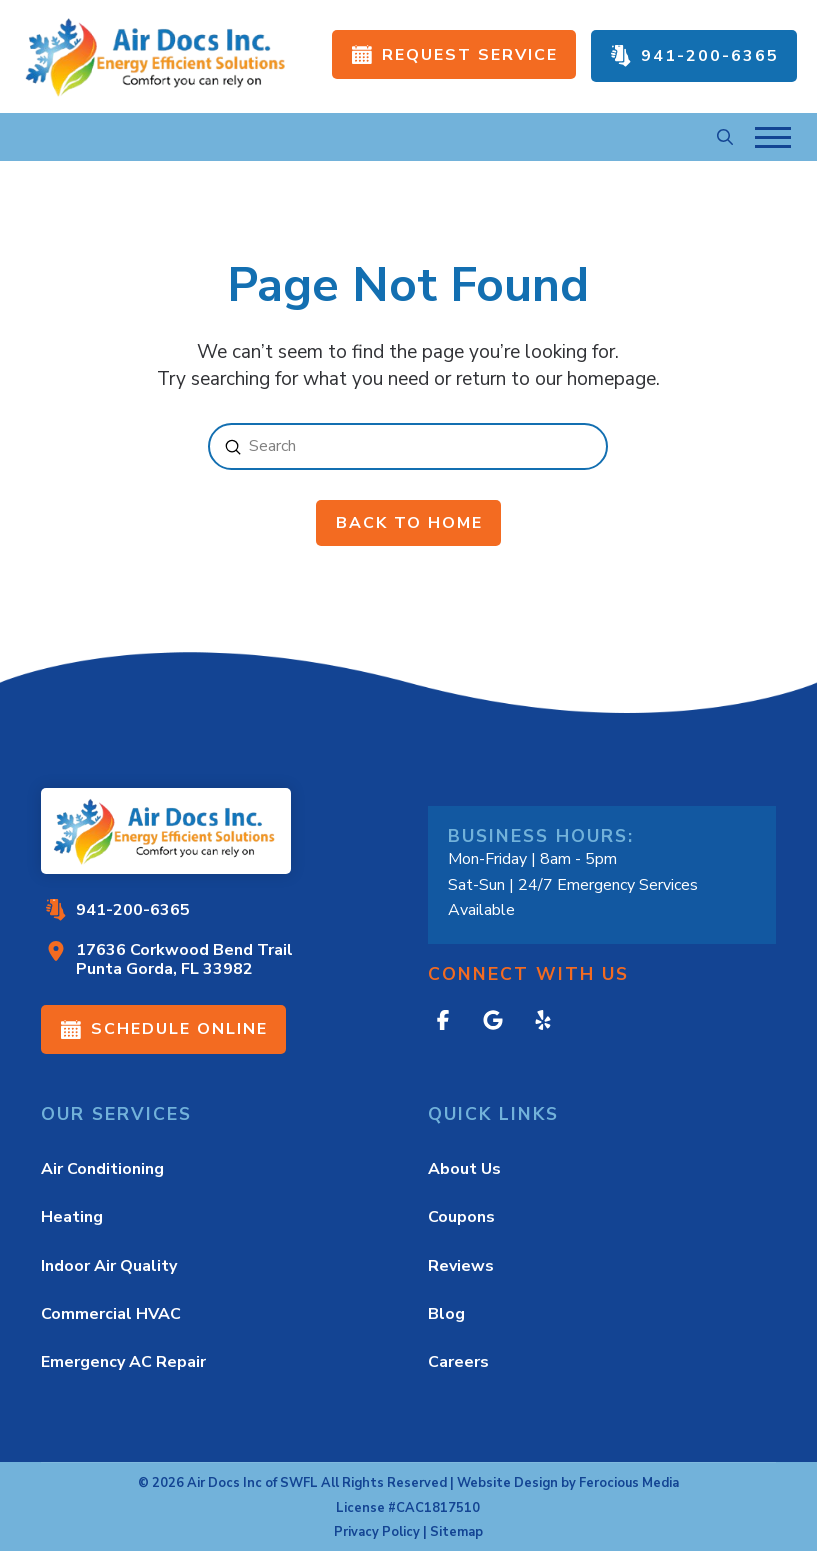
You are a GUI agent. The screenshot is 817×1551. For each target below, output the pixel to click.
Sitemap (456, 1532)
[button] (725, 137)
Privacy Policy (377, 1532)
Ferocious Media (629, 1483)
